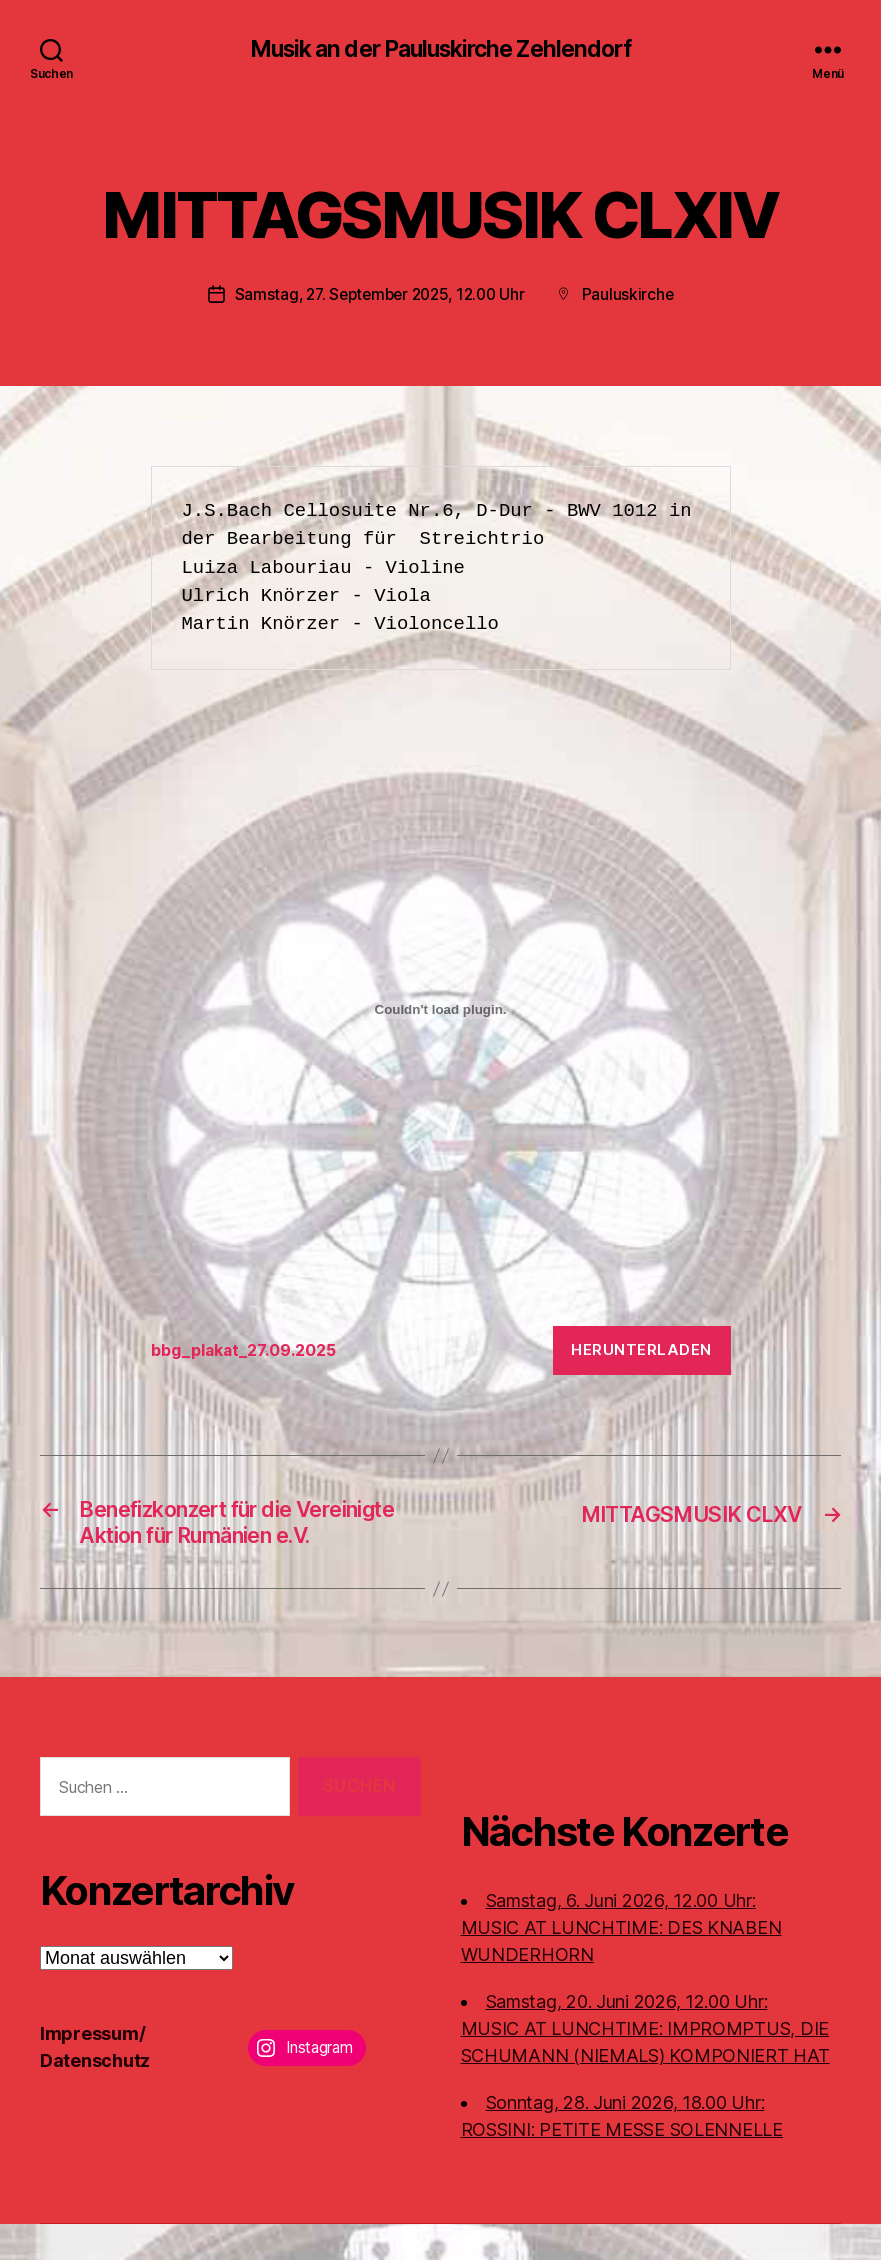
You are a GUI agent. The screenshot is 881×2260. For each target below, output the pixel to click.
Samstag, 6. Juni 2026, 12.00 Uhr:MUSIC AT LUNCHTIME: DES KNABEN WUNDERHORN (621, 1963)
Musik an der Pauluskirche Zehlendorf (440, 50)
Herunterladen (641, 1350)
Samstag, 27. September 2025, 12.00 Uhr (379, 295)
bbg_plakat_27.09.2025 (251, 1351)
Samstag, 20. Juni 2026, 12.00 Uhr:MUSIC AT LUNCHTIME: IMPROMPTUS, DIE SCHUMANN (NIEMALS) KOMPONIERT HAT (645, 2064)
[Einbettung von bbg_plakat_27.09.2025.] (441, 1011)
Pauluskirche (634, 295)
